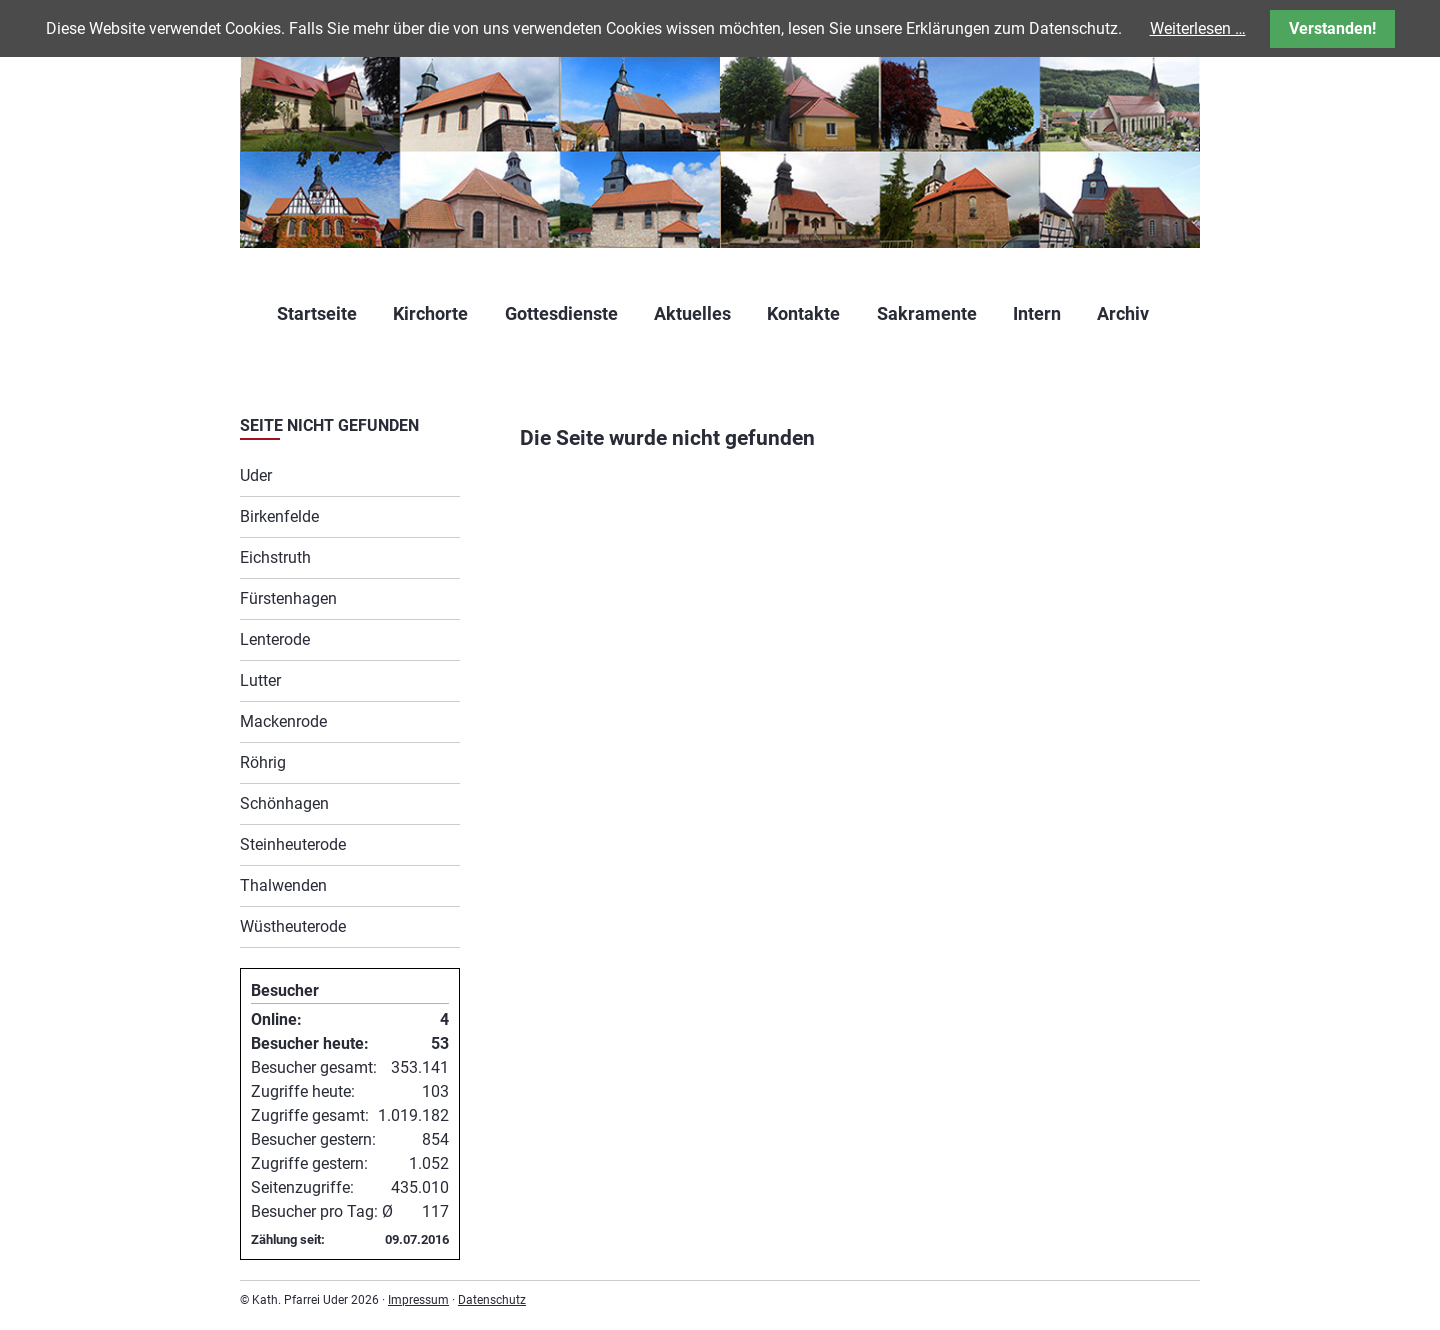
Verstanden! (1332, 28)
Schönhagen (284, 803)
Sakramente (927, 313)
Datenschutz (492, 1300)
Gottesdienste (561, 313)
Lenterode (275, 639)
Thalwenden (283, 885)
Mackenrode (283, 721)
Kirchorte (430, 313)
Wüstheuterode (293, 926)
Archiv (1123, 313)
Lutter (260, 680)
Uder (256, 475)
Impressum (418, 1300)
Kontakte (803, 313)
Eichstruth (275, 557)
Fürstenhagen (288, 598)
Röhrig (263, 762)
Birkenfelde (279, 516)
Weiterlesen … (1198, 28)
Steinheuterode (293, 844)
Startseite (317, 313)
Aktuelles (692, 313)
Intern (1037, 313)
